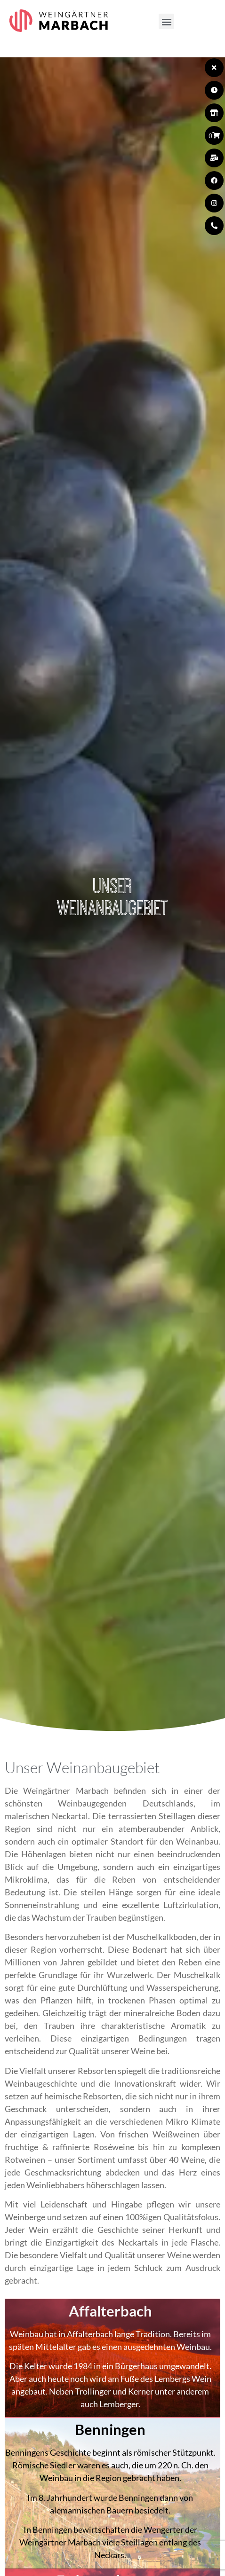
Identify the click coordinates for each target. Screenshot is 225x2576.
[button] (166, 21)
